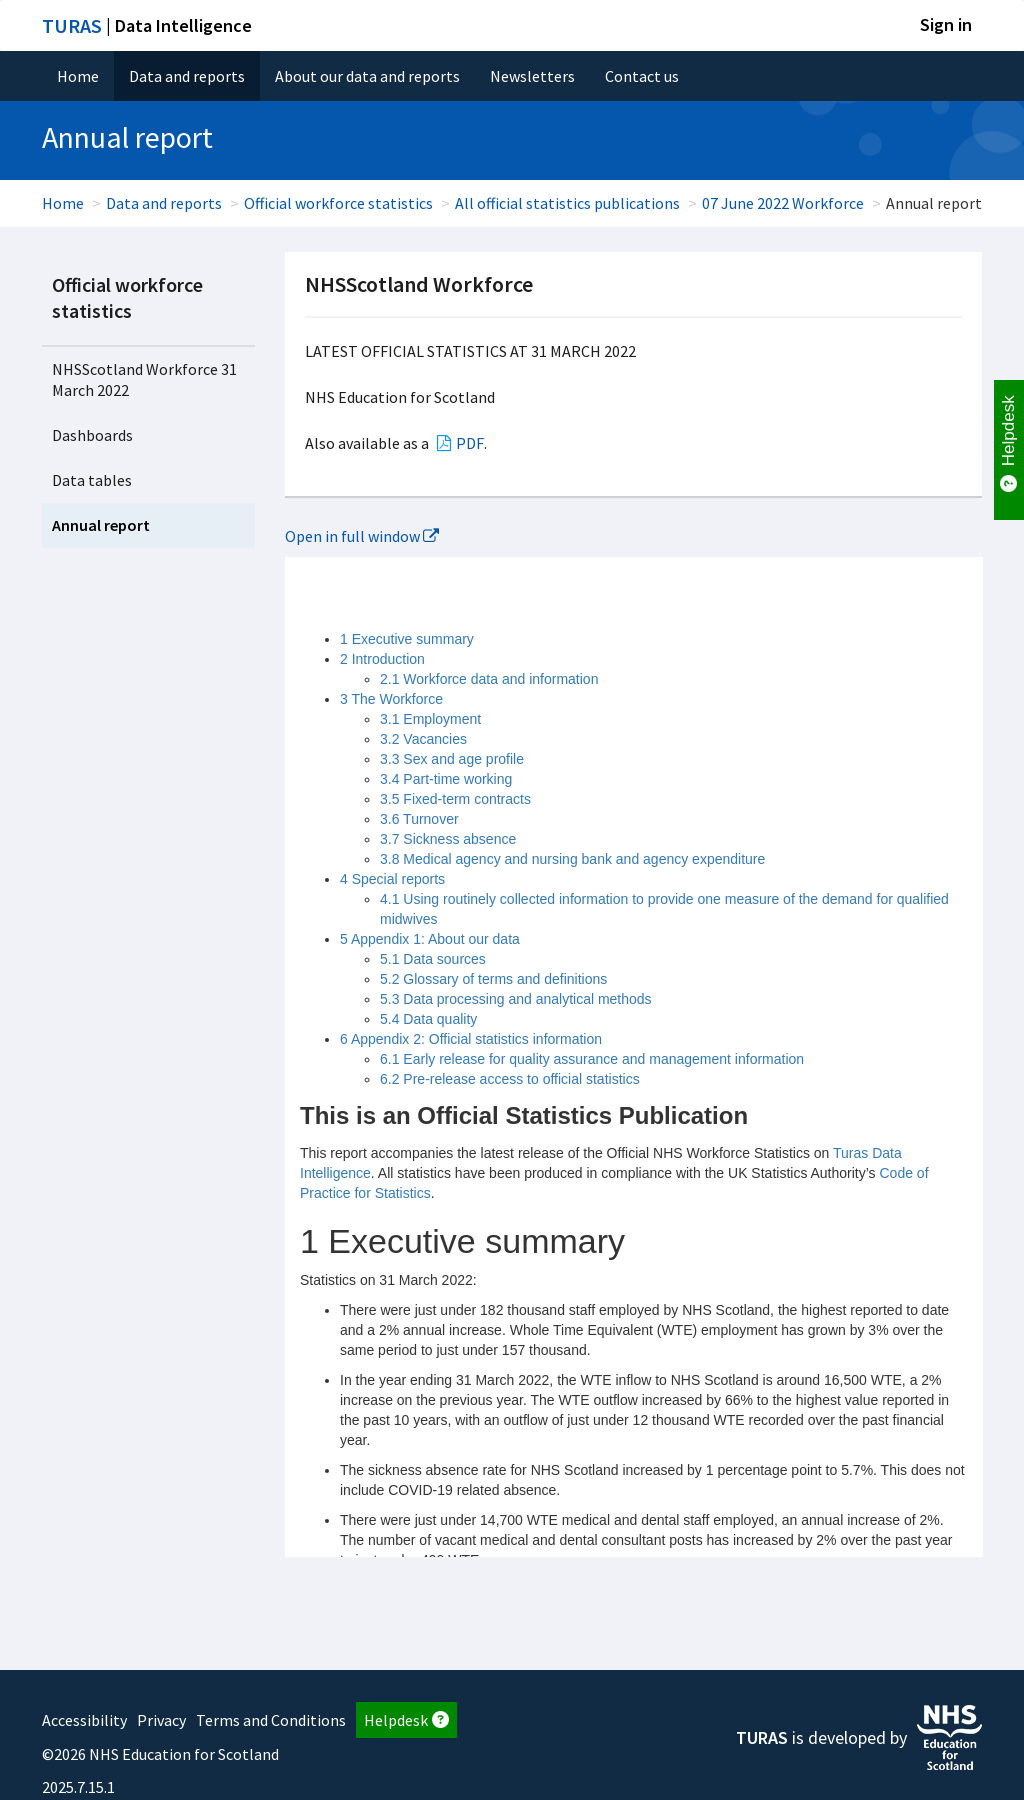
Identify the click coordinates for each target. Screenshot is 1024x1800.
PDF (470, 443)
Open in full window (362, 536)
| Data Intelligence (147, 25)
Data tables (92, 480)
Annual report (101, 525)
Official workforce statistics (338, 203)
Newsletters (532, 76)
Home (78, 76)
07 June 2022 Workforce (783, 203)
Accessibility (84, 1720)
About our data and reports (367, 76)
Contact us (642, 76)
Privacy (161, 1720)
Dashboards (92, 435)
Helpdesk (406, 1720)
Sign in (946, 24)
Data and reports (187, 76)
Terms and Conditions (271, 1720)
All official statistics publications (567, 203)
